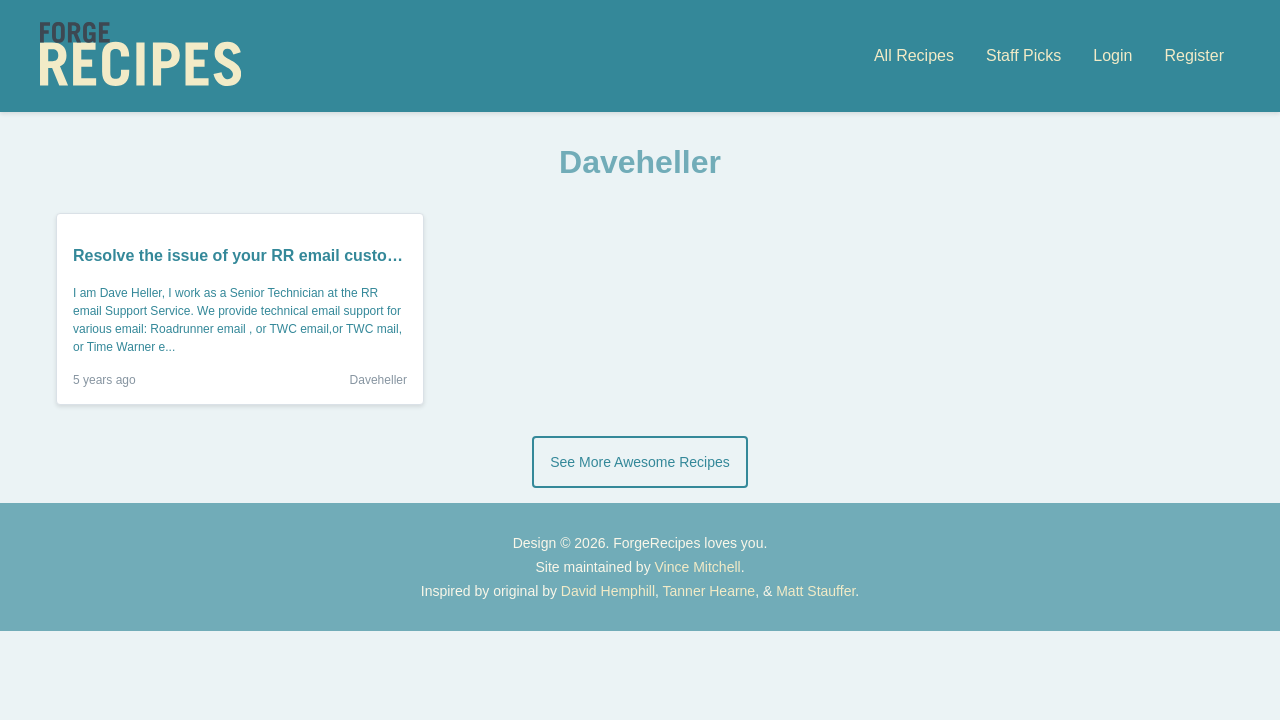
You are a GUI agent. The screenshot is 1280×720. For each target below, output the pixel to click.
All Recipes (914, 55)
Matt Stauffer (815, 591)
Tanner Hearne (709, 591)
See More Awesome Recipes (640, 462)
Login (1112, 55)
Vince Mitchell (698, 567)
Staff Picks (1023, 55)
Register (1194, 55)
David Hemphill (608, 591)
